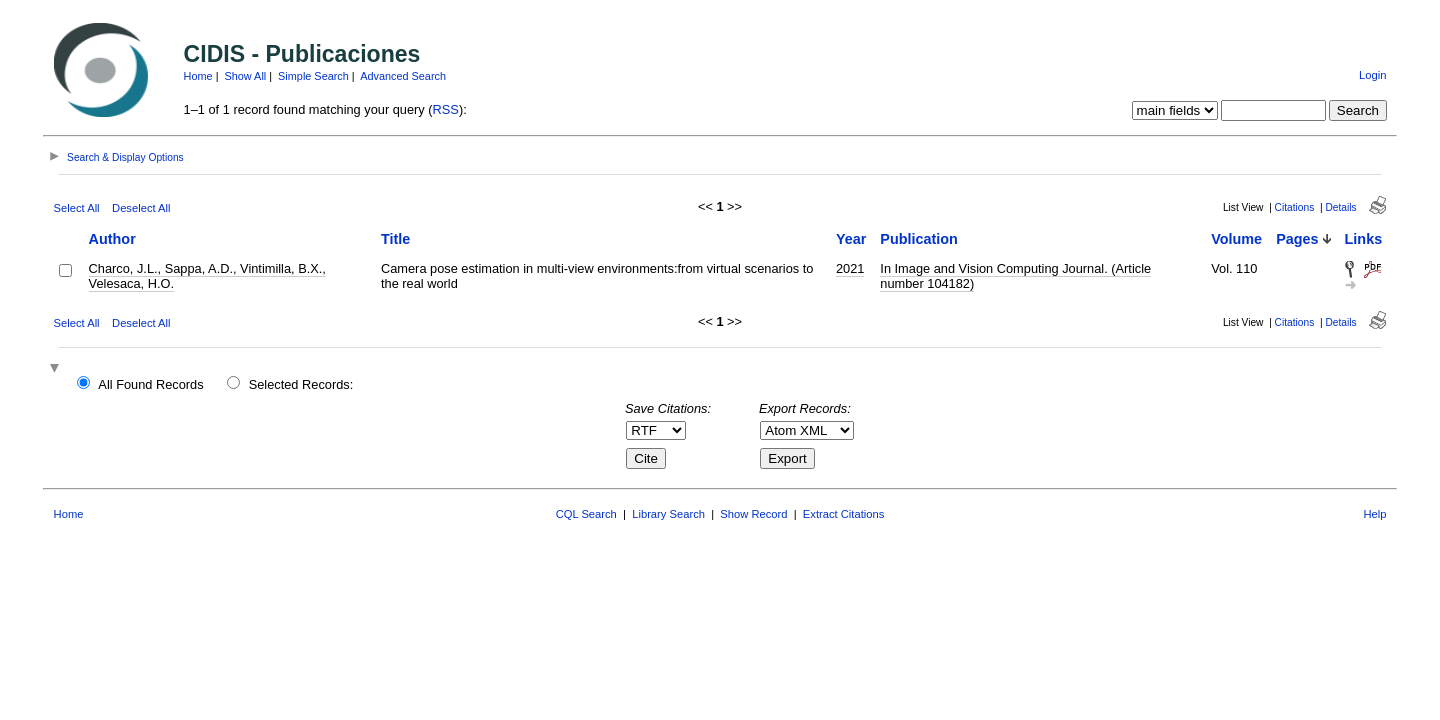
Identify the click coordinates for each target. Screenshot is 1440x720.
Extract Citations (843, 514)
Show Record (753, 514)
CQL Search (586, 514)
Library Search (668, 514)
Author (112, 239)
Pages (1297, 239)
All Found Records (150, 384)
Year (851, 239)
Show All (246, 76)
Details (1340, 207)
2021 (850, 268)
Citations (1295, 207)
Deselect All (141, 208)
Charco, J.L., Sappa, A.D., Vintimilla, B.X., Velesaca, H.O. (207, 276)
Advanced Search (403, 76)
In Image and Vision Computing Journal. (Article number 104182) (1015, 276)
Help (1374, 514)
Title (395, 239)
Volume (1236, 239)
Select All (77, 208)
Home (198, 76)
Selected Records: (301, 384)
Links (1364, 239)
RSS (446, 109)
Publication (919, 239)
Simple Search (313, 76)
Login (1372, 75)
